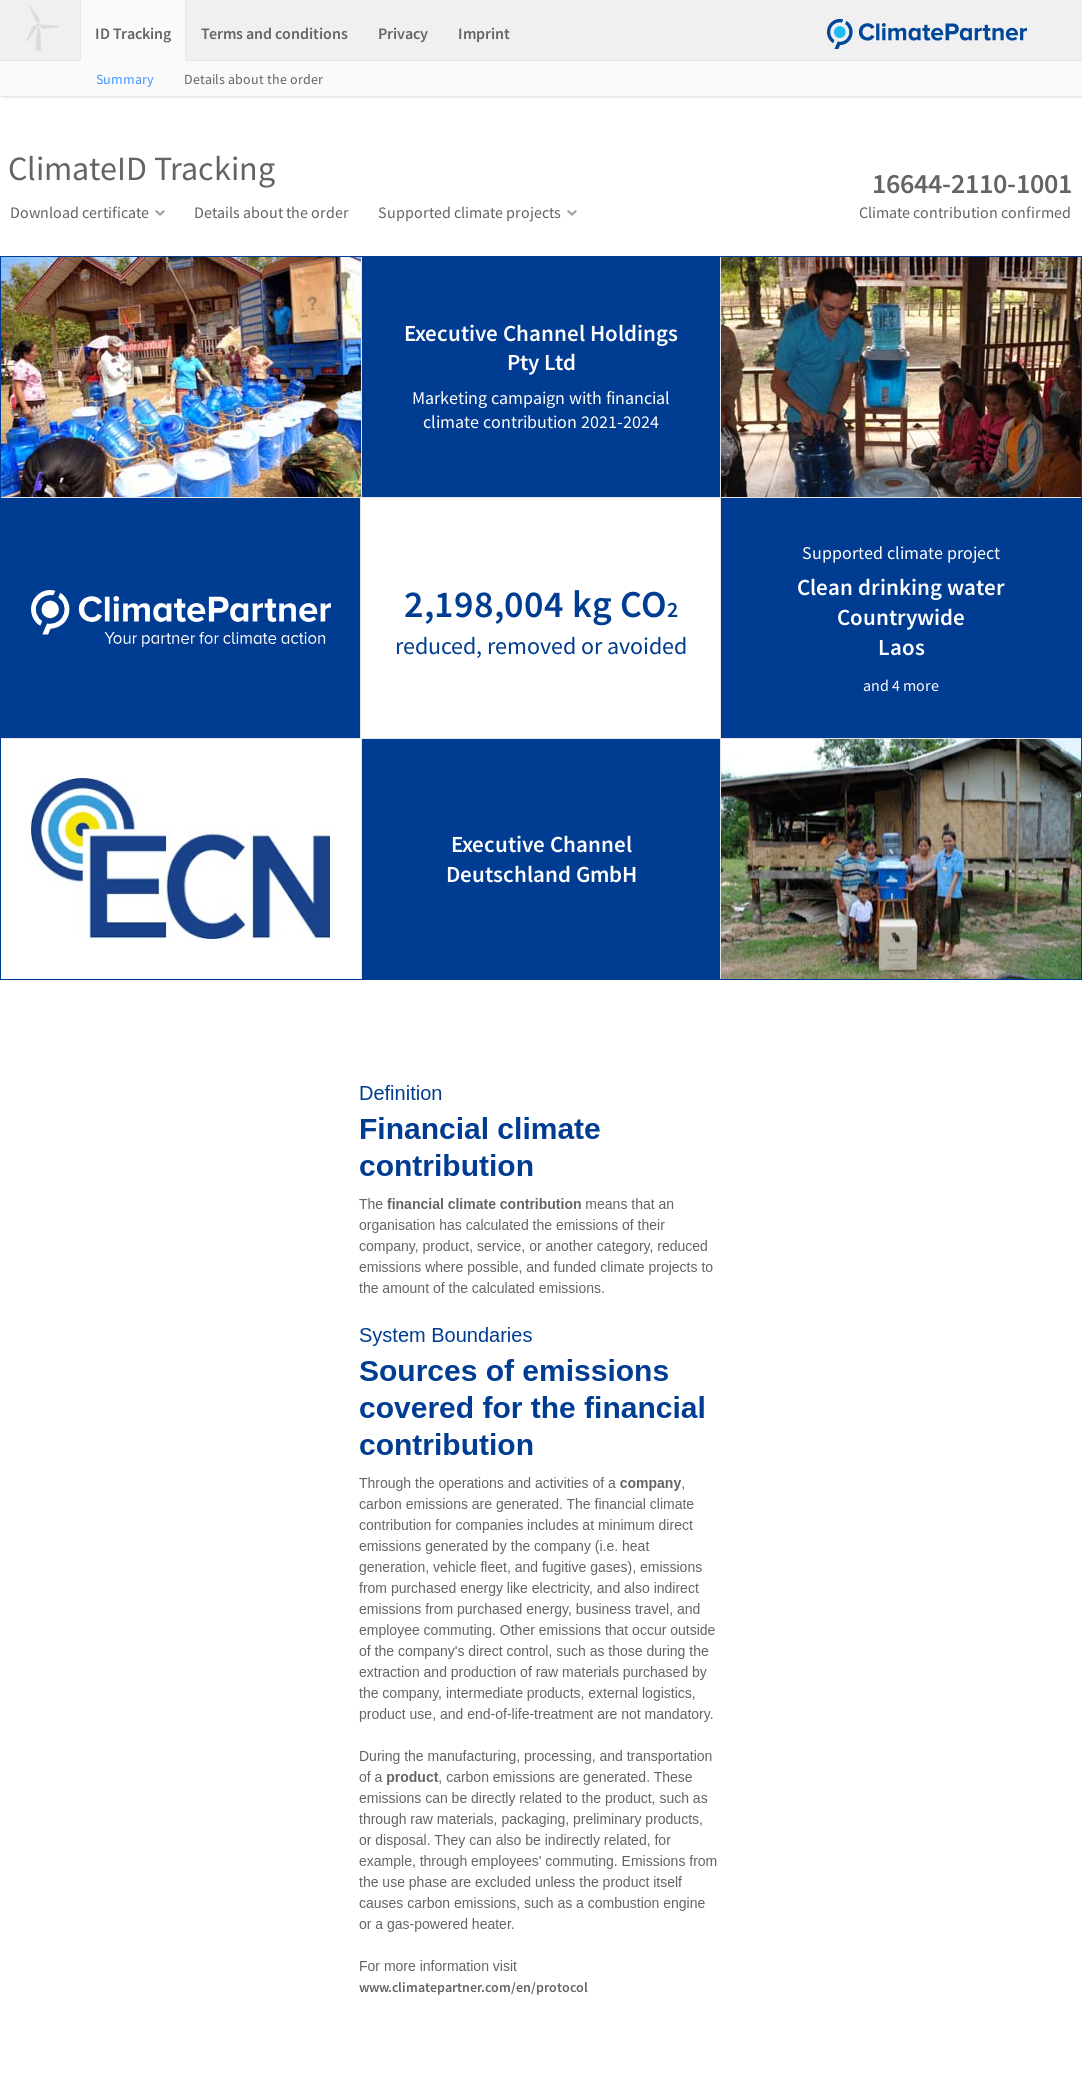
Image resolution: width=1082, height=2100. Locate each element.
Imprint (484, 33)
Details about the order (253, 79)
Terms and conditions (274, 33)
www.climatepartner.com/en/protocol (473, 1987)
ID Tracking (133, 33)
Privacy (403, 33)
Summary (125, 79)
